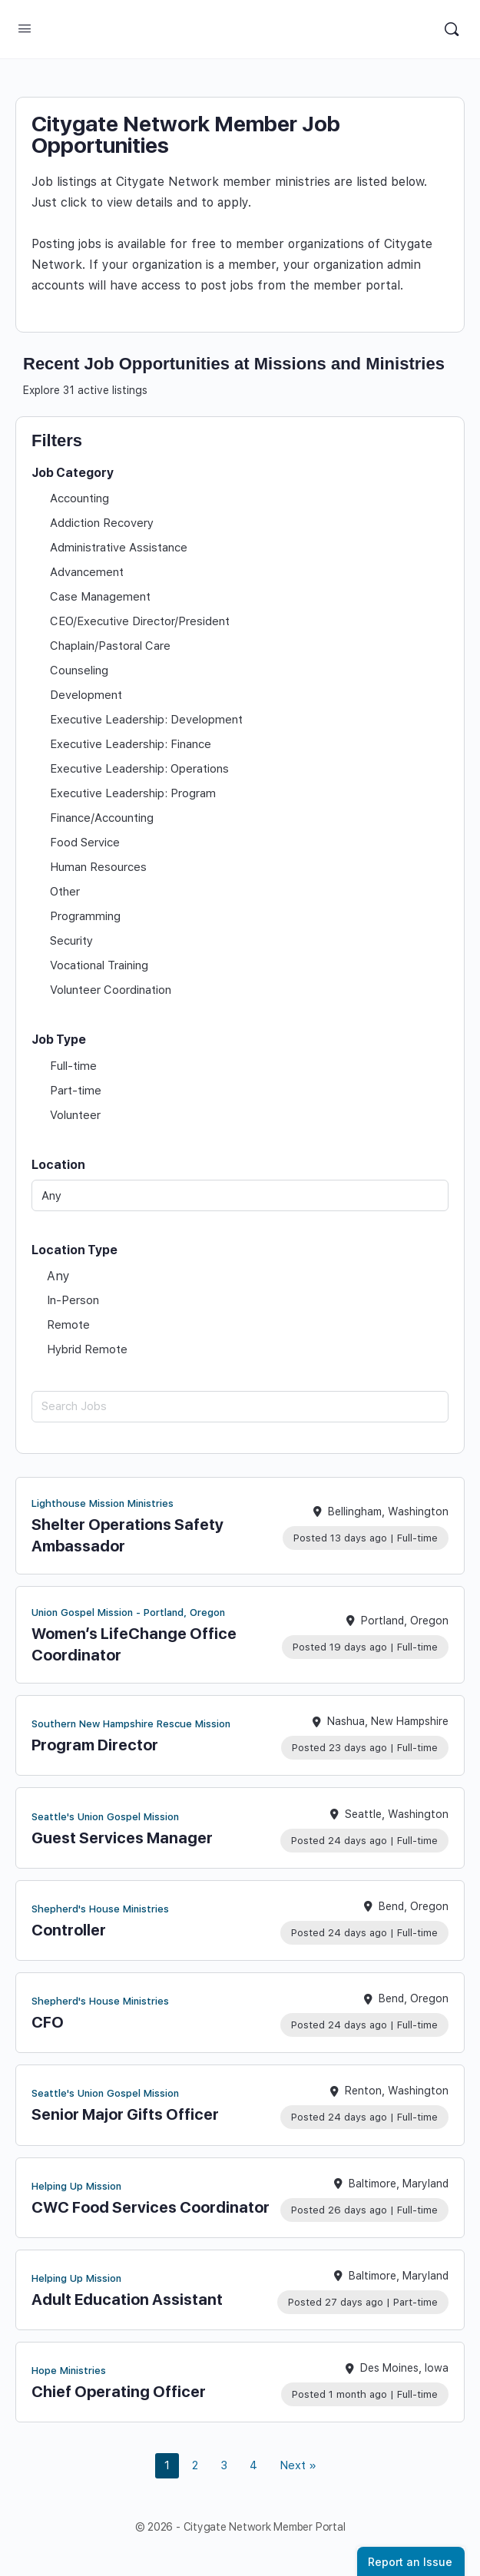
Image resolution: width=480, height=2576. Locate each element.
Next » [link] (298, 2465)
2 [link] (195, 2465)
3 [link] (223, 2465)
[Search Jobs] (240, 1406)
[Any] (240, 1195)
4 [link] (253, 2465)
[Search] (451, 29)
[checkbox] (240, 498)
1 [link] (167, 2465)
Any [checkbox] (58, 1276)
